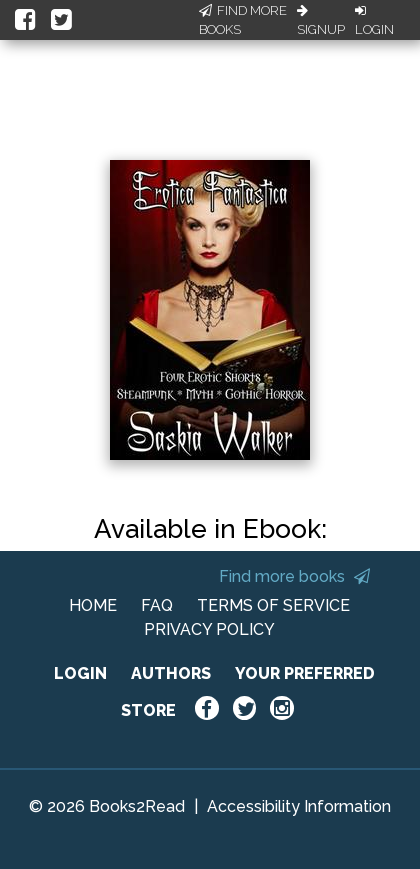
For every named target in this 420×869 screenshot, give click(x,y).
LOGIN (80, 673)
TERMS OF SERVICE (273, 605)
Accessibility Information (299, 806)
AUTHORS (171, 673)
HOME (93, 605)
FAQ (157, 605)
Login (374, 21)
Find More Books (243, 20)
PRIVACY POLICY (209, 629)
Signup (321, 21)
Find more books (294, 576)
